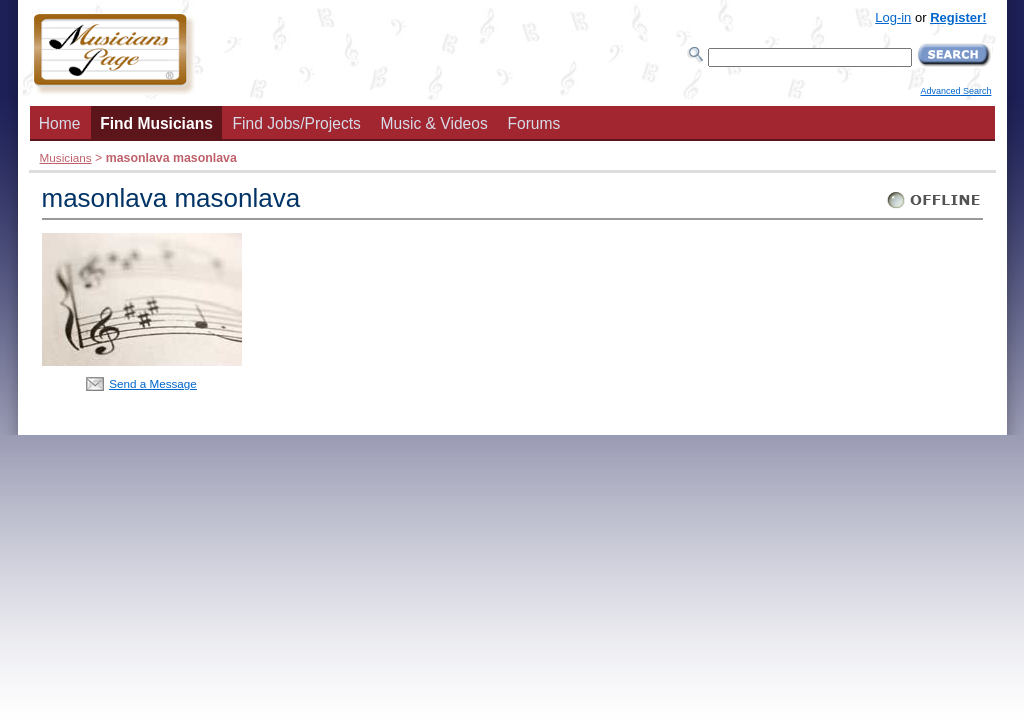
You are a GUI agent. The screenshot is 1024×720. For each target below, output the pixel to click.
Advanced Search (955, 91)
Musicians (66, 157)
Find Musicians (156, 123)
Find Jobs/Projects (297, 123)
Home (60, 123)
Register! (958, 17)
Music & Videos (434, 123)
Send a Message (153, 383)
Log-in (893, 17)
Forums (533, 123)
